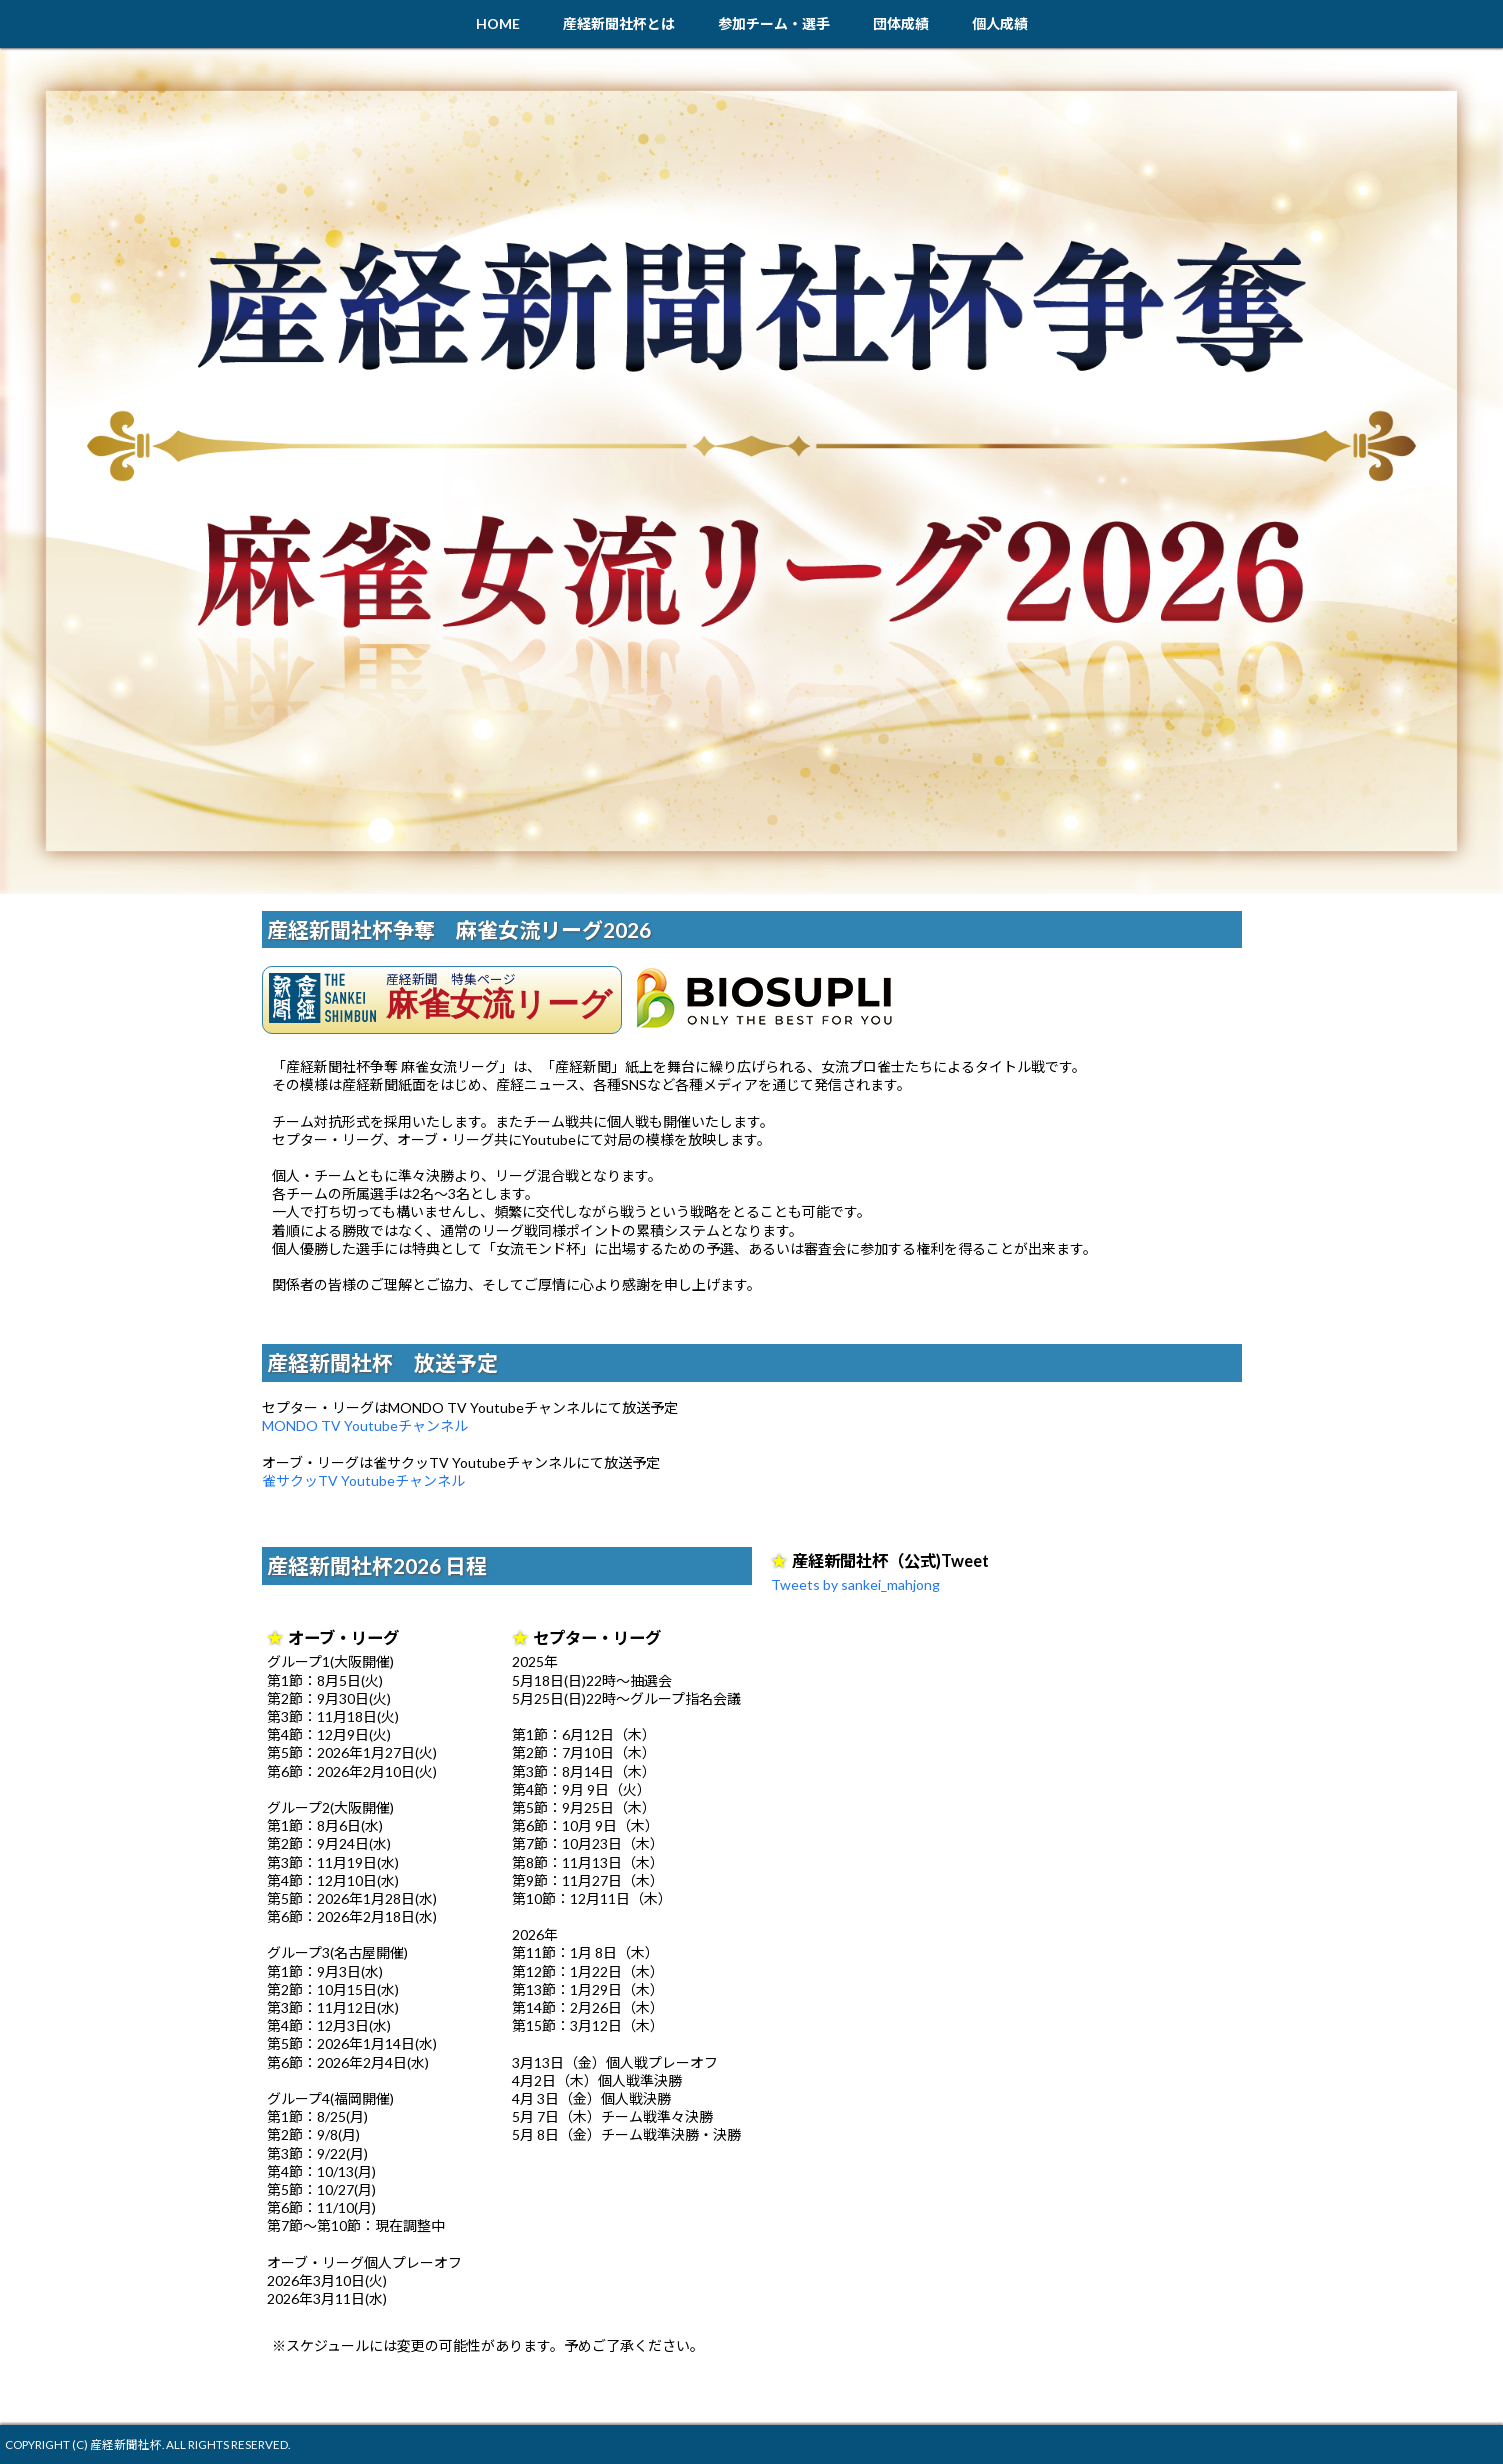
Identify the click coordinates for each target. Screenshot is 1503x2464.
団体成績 (901, 23)
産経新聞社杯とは (619, 23)
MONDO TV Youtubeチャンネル (365, 1425)
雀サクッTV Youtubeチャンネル (363, 1480)
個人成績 (1000, 23)
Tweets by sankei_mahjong (855, 1584)
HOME (498, 23)
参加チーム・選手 (774, 23)
